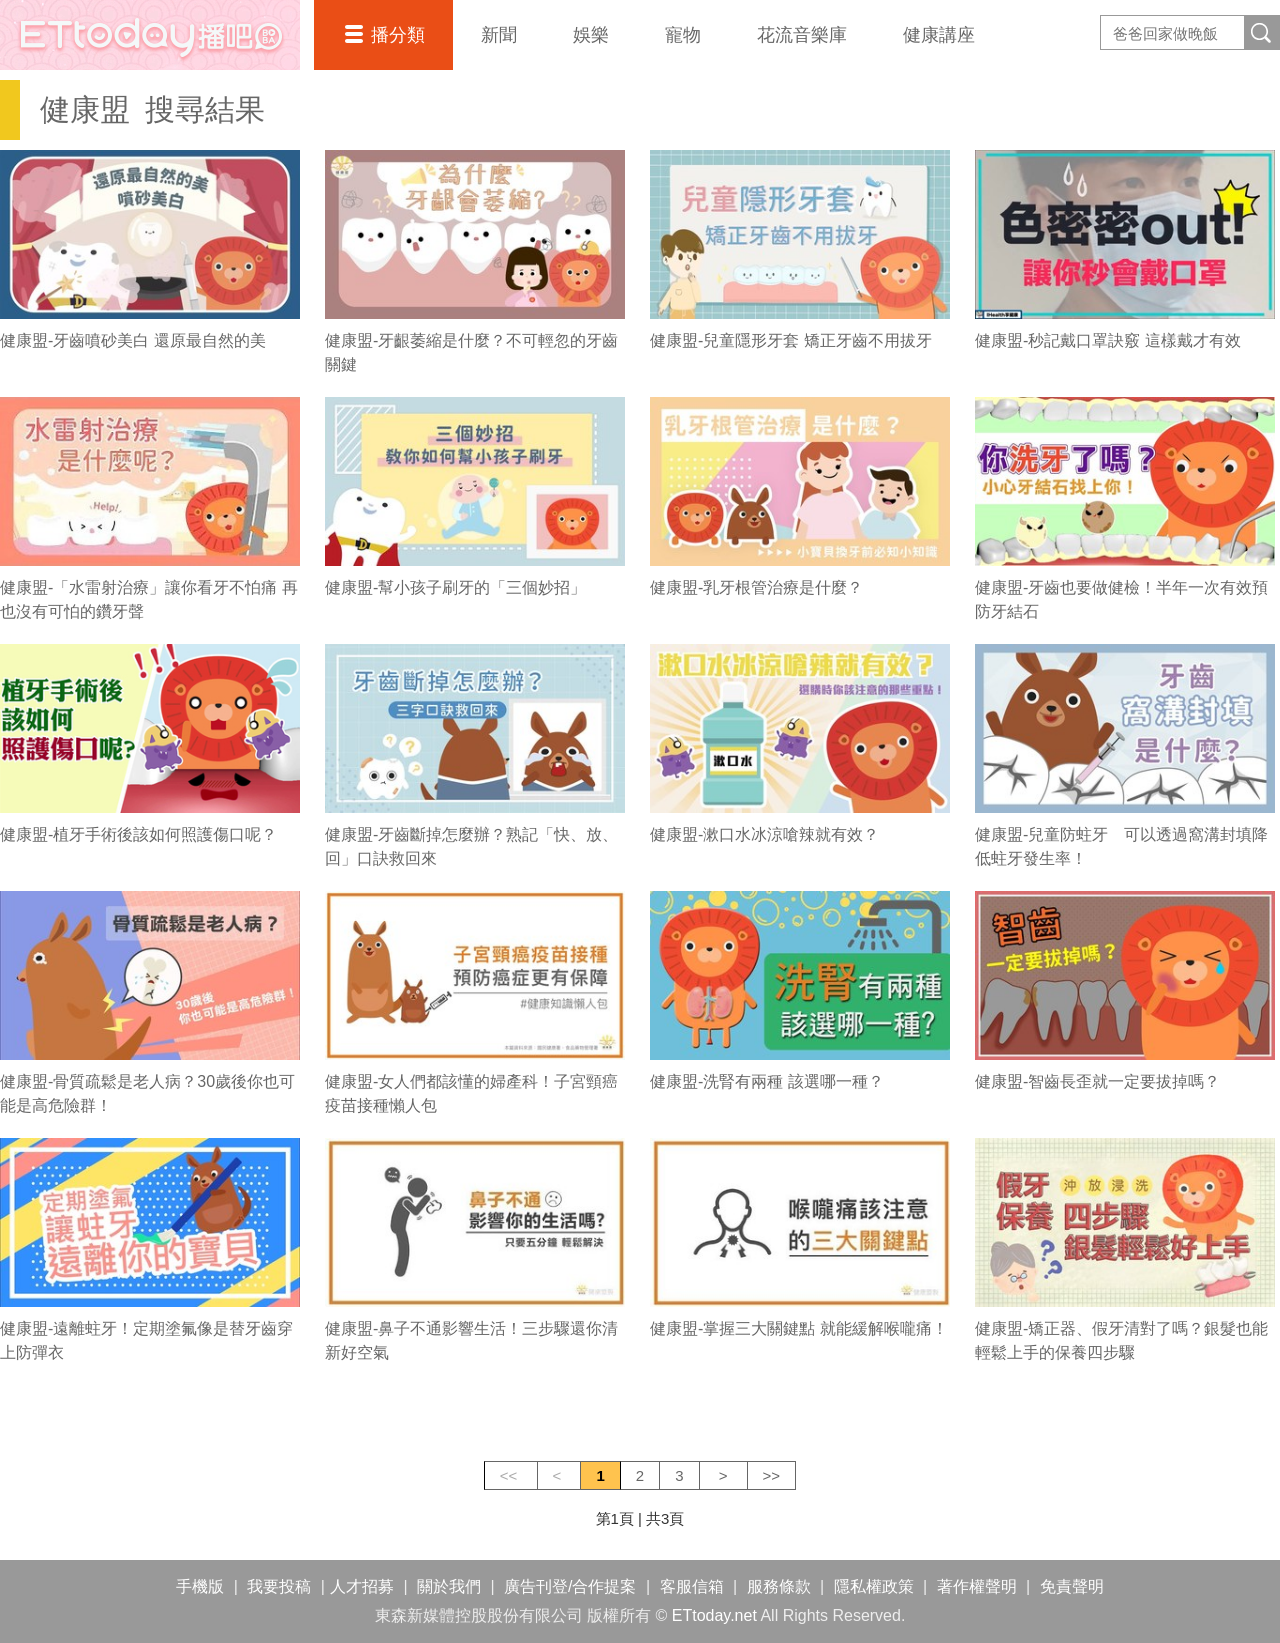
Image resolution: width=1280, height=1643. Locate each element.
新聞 (499, 35)
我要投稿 (279, 1586)
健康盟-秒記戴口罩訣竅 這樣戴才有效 (1108, 340)
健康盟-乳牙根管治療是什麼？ (756, 587)
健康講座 (939, 35)
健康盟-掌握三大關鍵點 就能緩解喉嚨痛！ (799, 1328)
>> (772, 1475)
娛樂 (591, 35)
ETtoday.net (714, 1615)
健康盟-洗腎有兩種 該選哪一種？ (767, 1081)
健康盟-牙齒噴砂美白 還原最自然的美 (133, 340)
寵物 (683, 35)
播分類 (398, 35)
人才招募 (362, 1586)
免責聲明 (1072, 1586)
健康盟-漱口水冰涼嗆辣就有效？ (764, 834)
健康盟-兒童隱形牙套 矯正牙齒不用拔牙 (791, 340)
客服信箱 (692, 1586)
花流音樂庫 (802, 35)
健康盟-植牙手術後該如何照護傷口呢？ (138, 834)
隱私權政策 (874, 1586)
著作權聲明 (977, 1586)
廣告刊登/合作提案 (570, 1586)
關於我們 (449, 1586)
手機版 (200, 1586)
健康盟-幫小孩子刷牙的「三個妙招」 (455, 587)
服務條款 (779, 1586)
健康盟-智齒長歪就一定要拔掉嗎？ (1097, 1081)
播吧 (150, 35)
